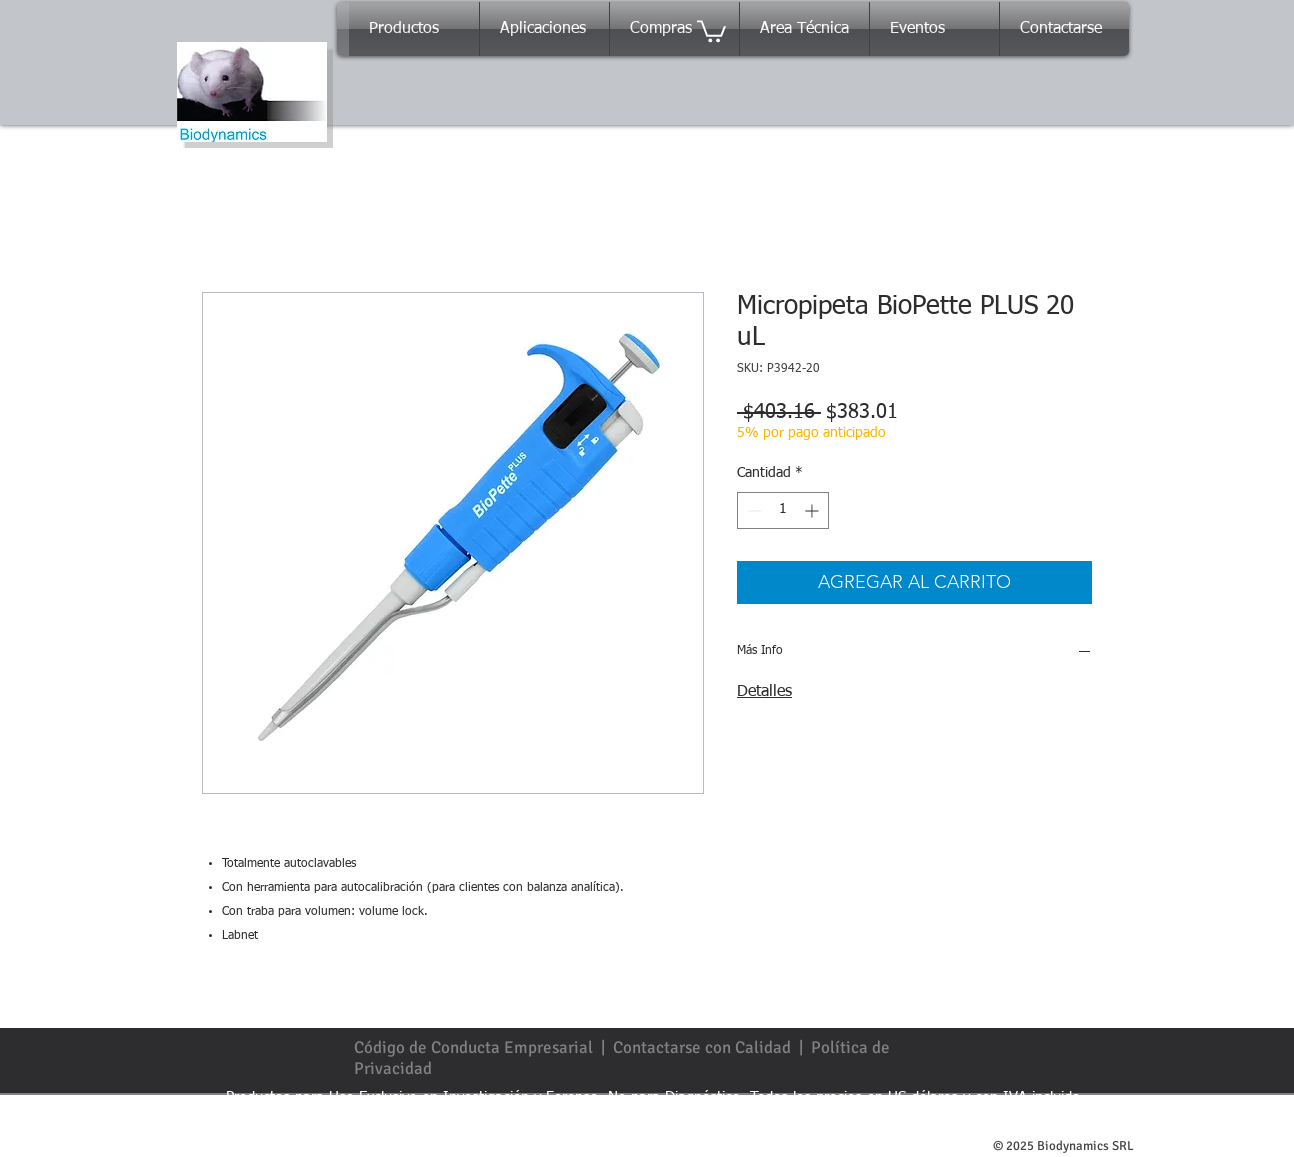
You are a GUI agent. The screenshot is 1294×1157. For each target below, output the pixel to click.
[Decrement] (752, 510)
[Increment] (813, 510)
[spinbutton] (783, 510)
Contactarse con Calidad (702, 1047)
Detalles (764, 692)
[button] (711, 30)
